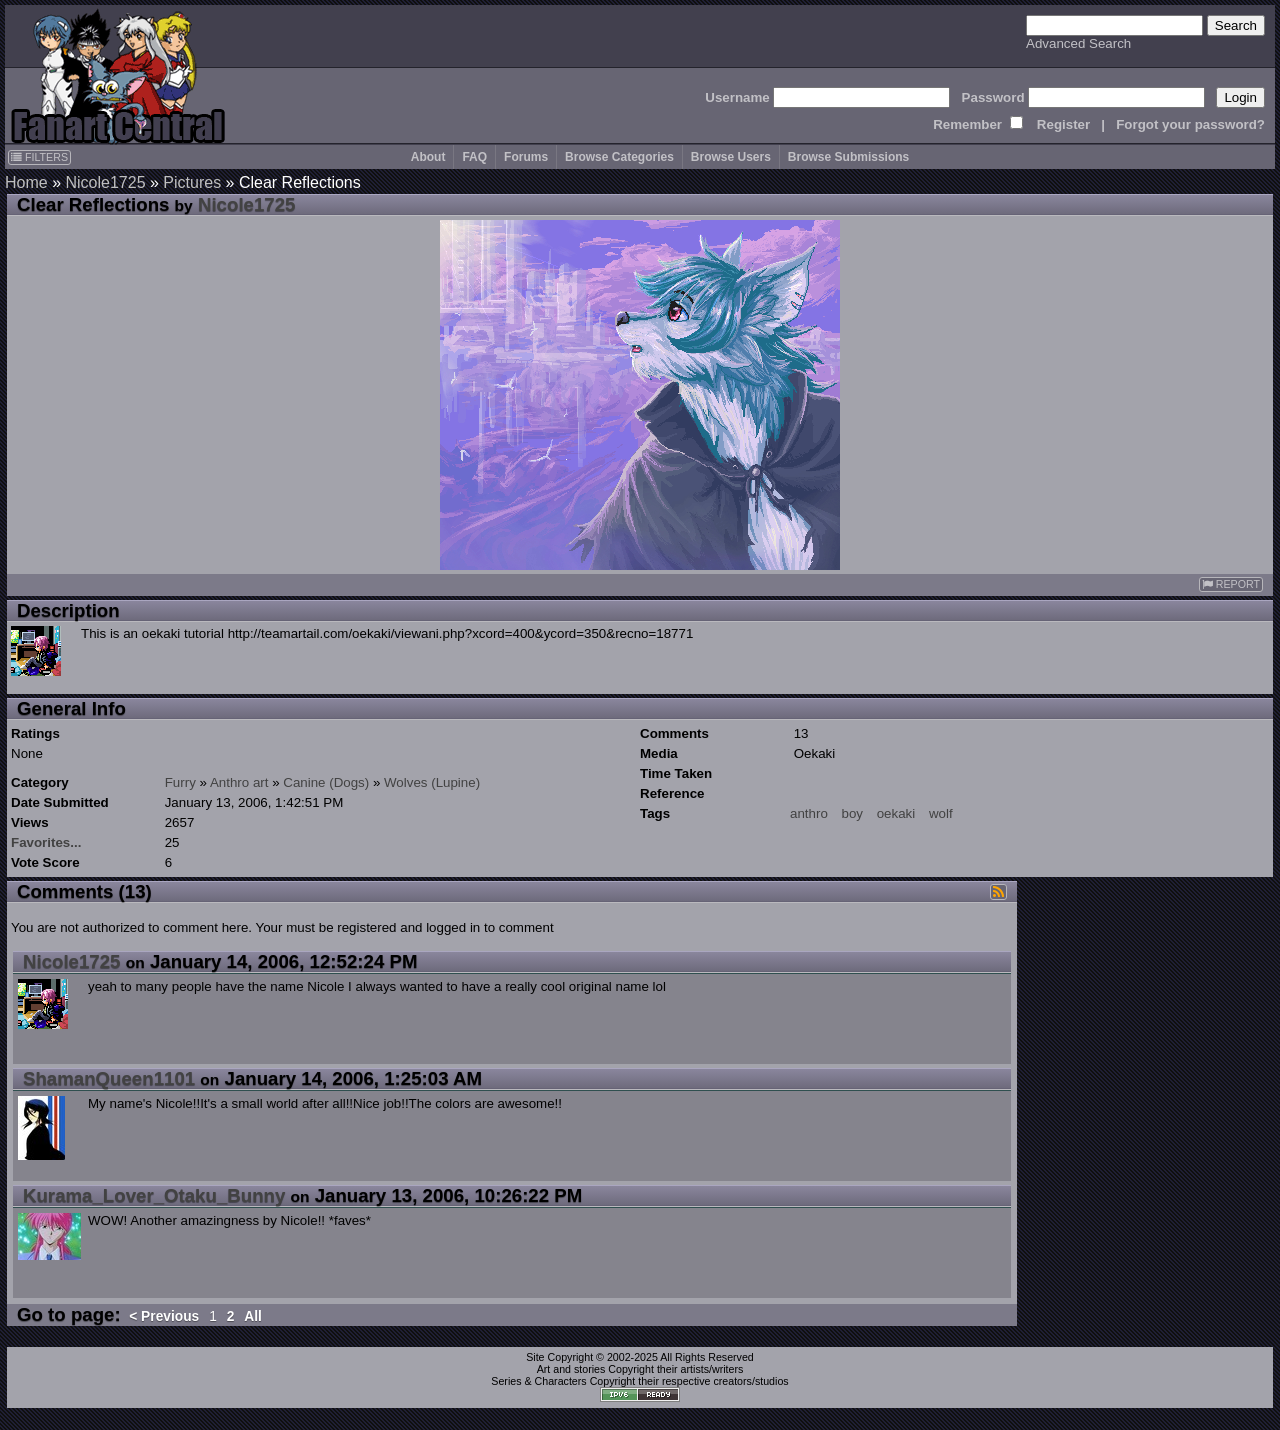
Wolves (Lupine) (432, 782)
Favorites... (46, 842)
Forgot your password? (1190, 124)
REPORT (1231, 584)
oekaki (896, 813)
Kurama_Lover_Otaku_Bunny (154, 1195)
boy (853, 813)
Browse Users (731, 157)
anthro (809, 813)
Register (1063, 124)
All (253, 1316)
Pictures (192, 182)
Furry (180, 782)
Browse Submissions (848, 157)
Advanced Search (1078, 43)
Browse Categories (619, 157)
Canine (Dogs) (326, 782)
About (428, 157)
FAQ (474, 157)
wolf (941, 813)
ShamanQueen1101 (109, 1078)
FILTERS (39, 157)
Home (26, 182)
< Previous (164, 1316)
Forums (526, 157)
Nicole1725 (105, 182)
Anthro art (239, 782)
